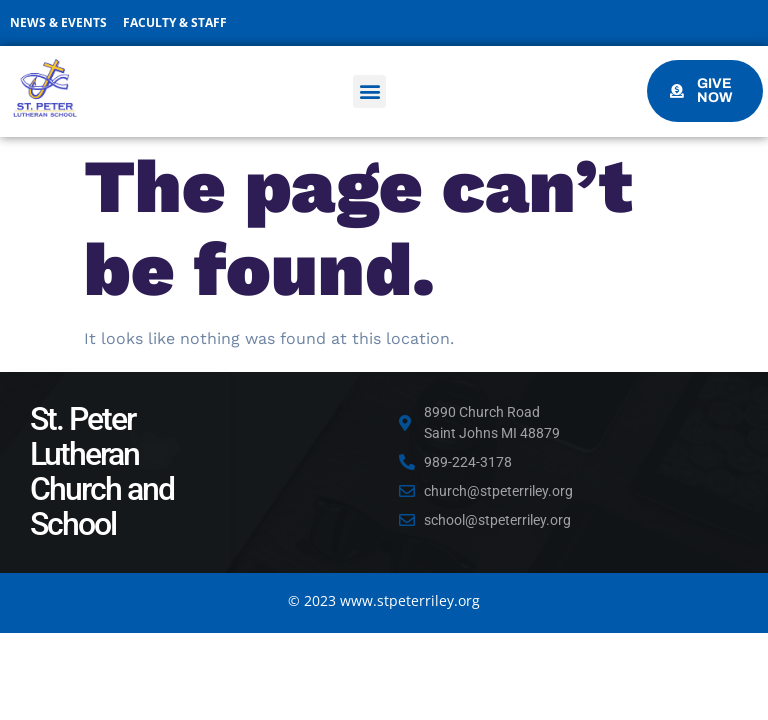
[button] (369, 91)
